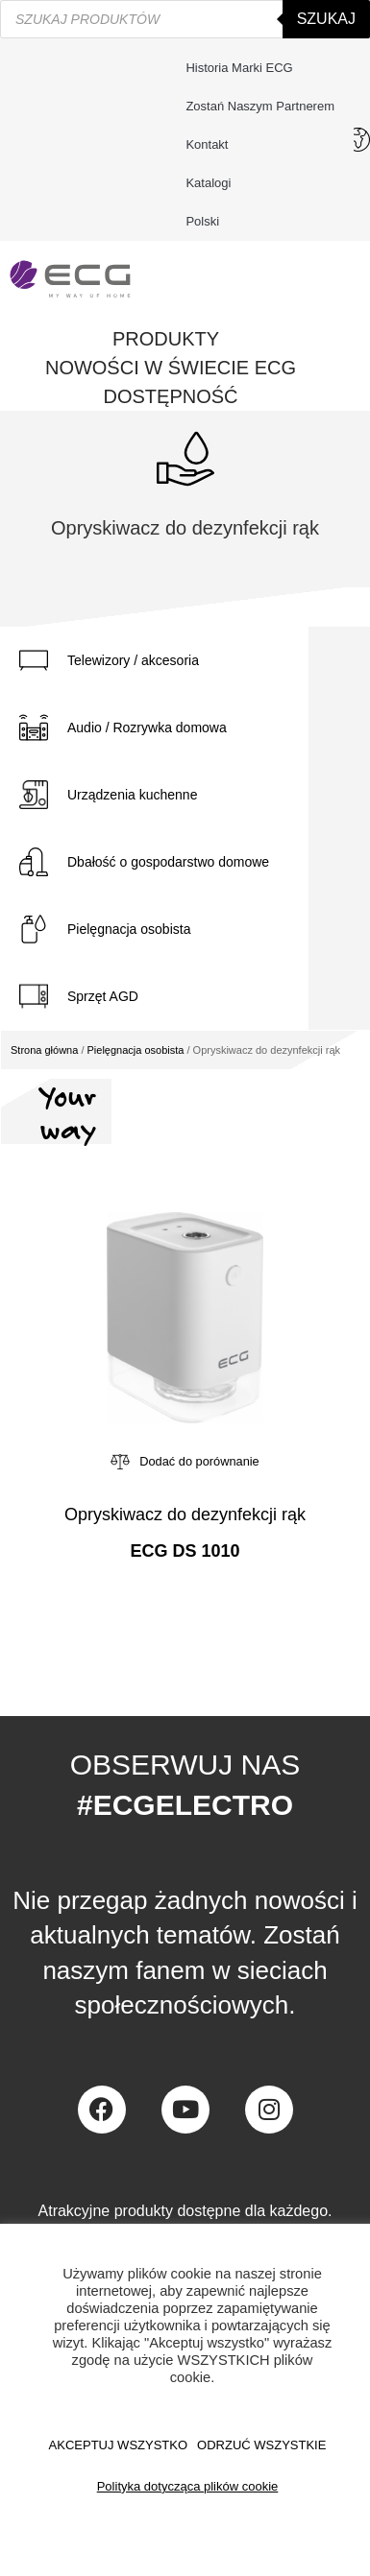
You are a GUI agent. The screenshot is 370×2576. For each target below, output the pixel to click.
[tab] (154, 660)
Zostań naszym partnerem (259, 106)
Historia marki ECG (238, 67)
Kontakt (211, 145)
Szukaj (326, 19)
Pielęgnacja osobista (128, 929)
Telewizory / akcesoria (133, 660)
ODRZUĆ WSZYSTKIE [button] (261, 2445)
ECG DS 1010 (184, 1551)
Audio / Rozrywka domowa (147, 727)
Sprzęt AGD (102, 996)
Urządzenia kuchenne (132, 794)
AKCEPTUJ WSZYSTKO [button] (118, 2445)
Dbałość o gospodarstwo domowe (168, 862)
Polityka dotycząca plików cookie (188, 2486)
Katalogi (208, 183)
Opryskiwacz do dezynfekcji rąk (185, 1514)
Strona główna (44, 1050)
